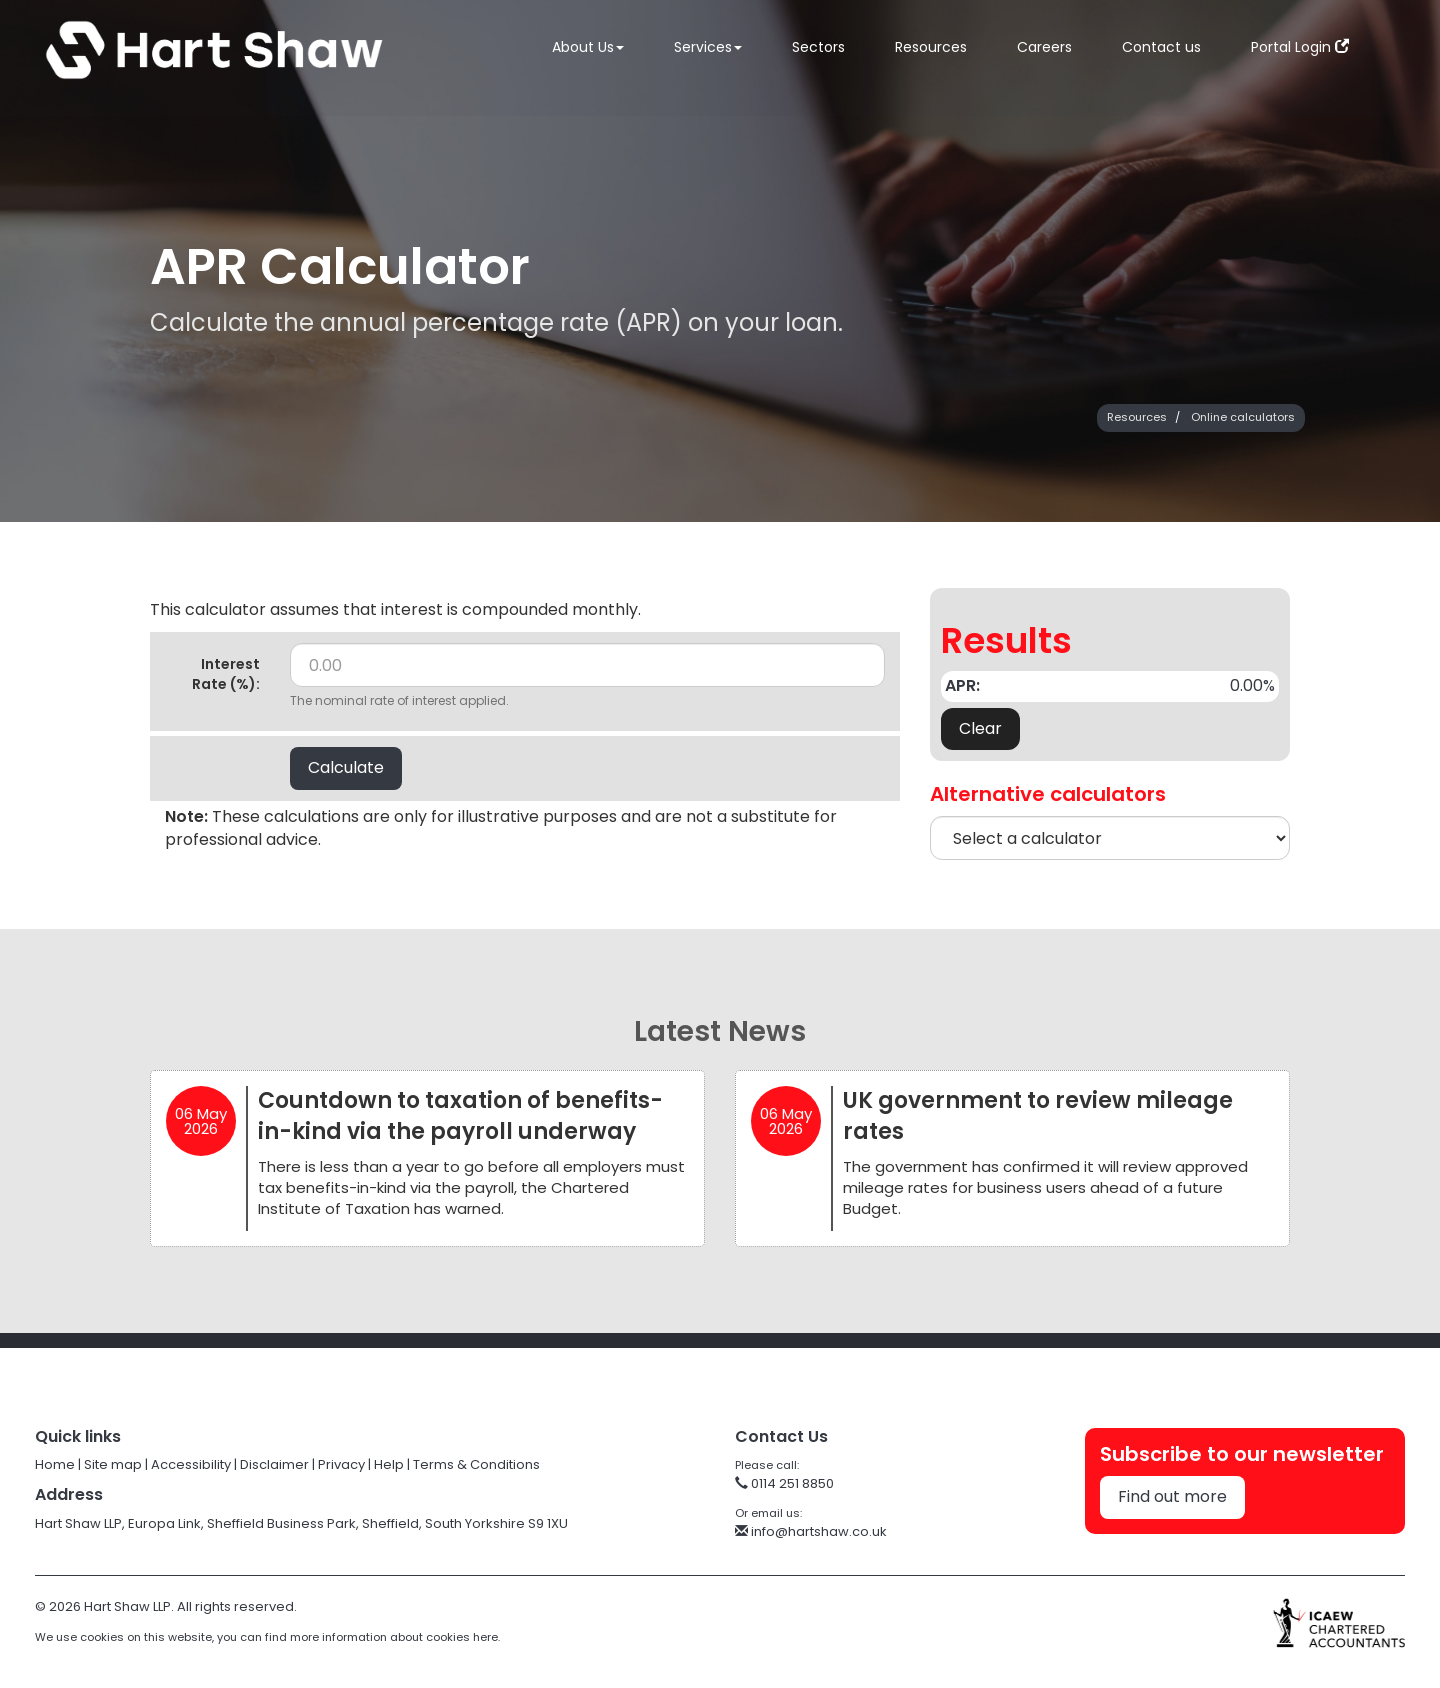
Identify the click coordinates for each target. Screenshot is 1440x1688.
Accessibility (191, 1464)
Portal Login (1300, 51)
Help (389, 1464)
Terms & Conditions (476, 1464)
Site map (113, 1464)
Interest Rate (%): (226, 674)
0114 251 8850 (784, 1483)
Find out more (1172, 1496)
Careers (1044, 51)
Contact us (1161, 51)
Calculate (346, 767)
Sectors (818, 51)
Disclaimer (274, 1464)
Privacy (341, 1464)
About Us (588, 51)
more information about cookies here (394, 1637)
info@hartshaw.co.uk (811, 1531)
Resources (931, 51)
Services (708, 51)
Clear (980, 728)
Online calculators (1243, 417)
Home (55, 1464)
